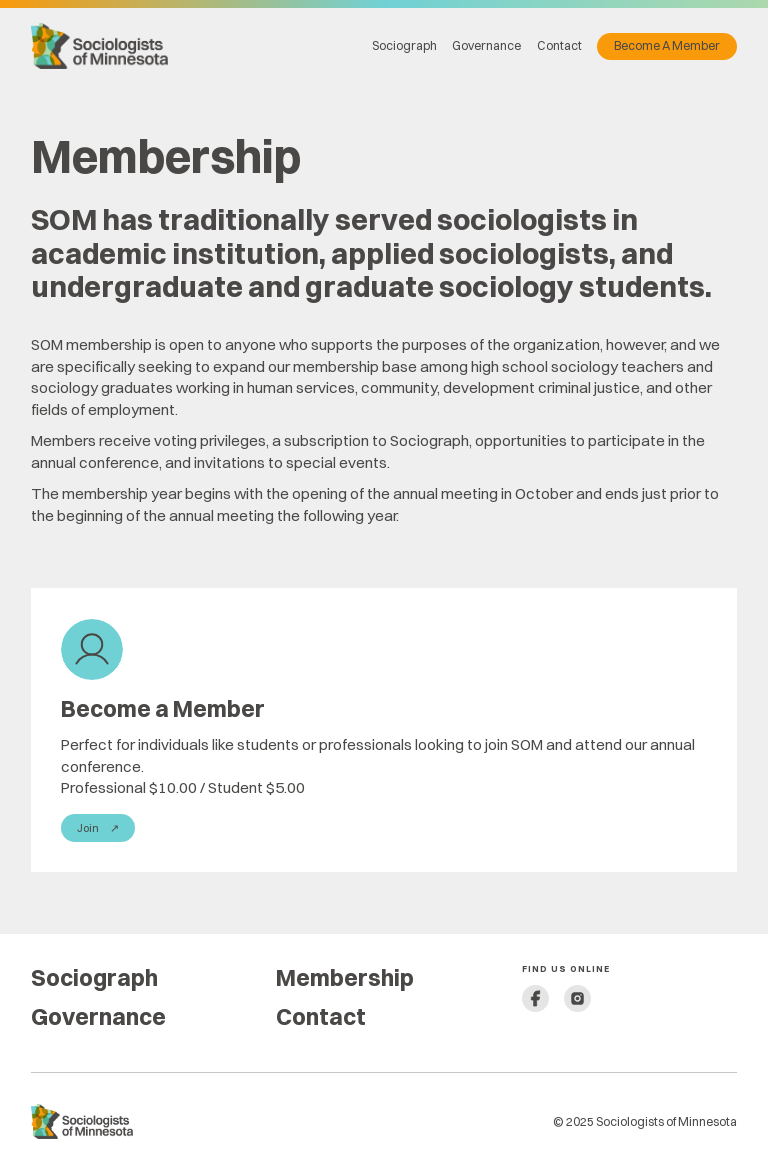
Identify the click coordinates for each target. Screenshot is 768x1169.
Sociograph (404, 45)
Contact (559, 45)
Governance (486, 45)
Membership (345, 977)
